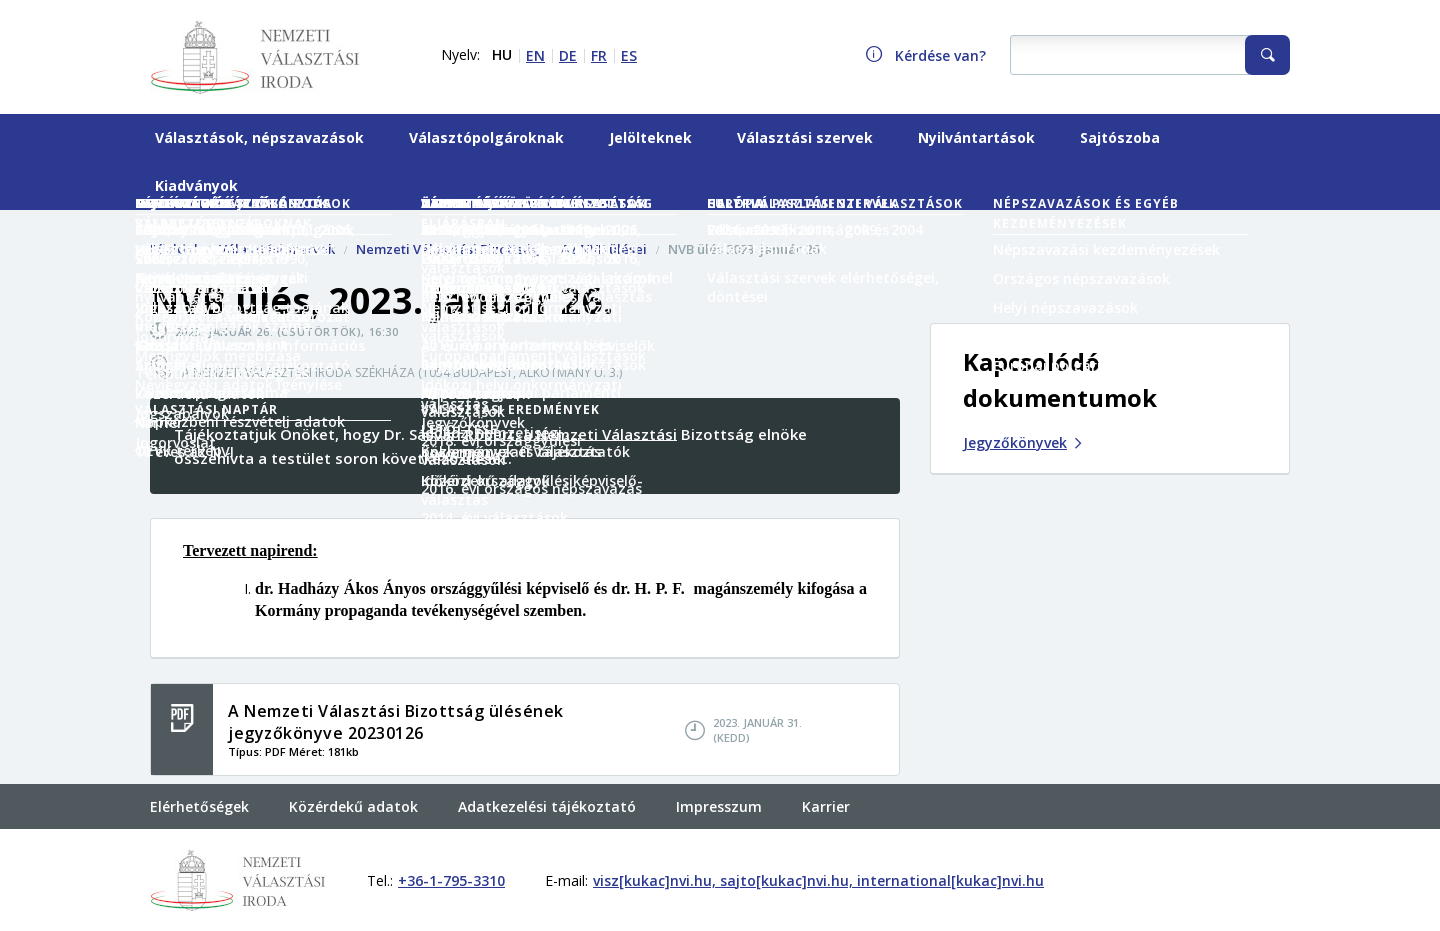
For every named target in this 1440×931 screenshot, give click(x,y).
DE (568, 55)
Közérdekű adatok (353, 806)
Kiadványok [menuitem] (196, 185)
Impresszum (719, 806)
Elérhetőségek (199, 806)
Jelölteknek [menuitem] (650, 137)
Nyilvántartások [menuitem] (976, 137)
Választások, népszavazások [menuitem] (259, 137)
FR (599, 55)
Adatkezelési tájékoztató (547, 806)
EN (535, 55)
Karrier (826, 806)
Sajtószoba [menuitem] (1120, 137)
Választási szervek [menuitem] (805, 137)
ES (629, 55)
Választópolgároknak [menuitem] (486, 137)
